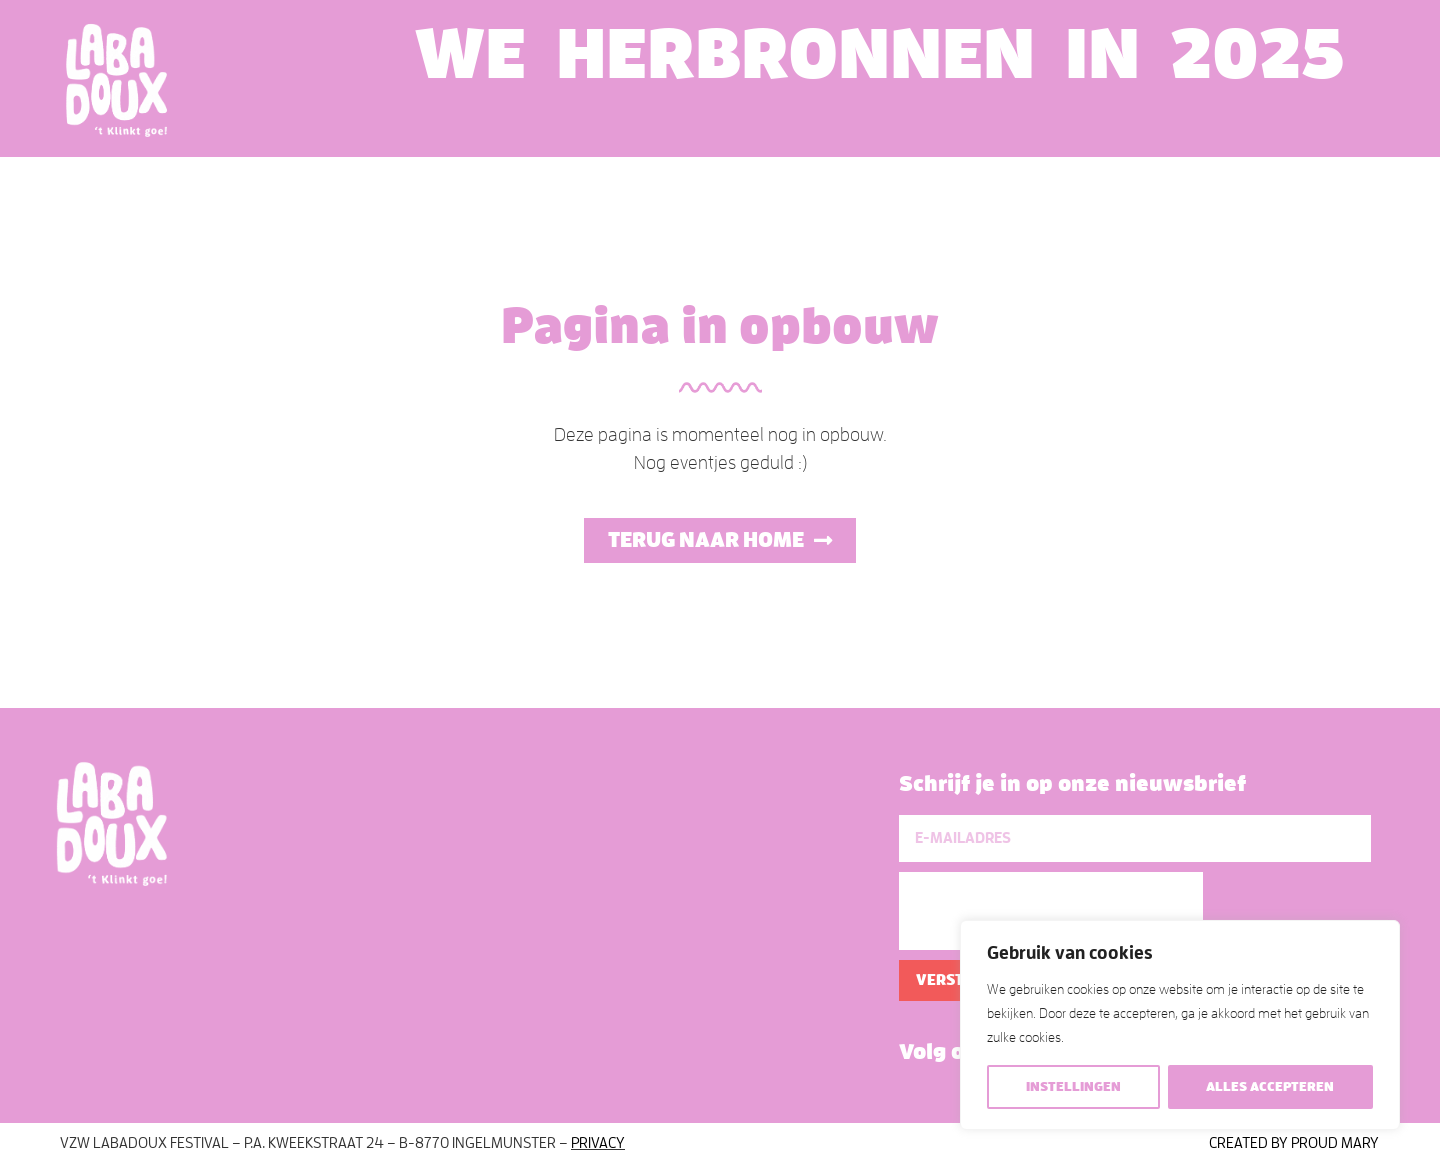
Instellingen (1073, 1086)
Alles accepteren (1270, 1086)
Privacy (598, 1143)
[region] (1180, 1025)
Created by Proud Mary (1294, 1143)
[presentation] (1051, 911)
